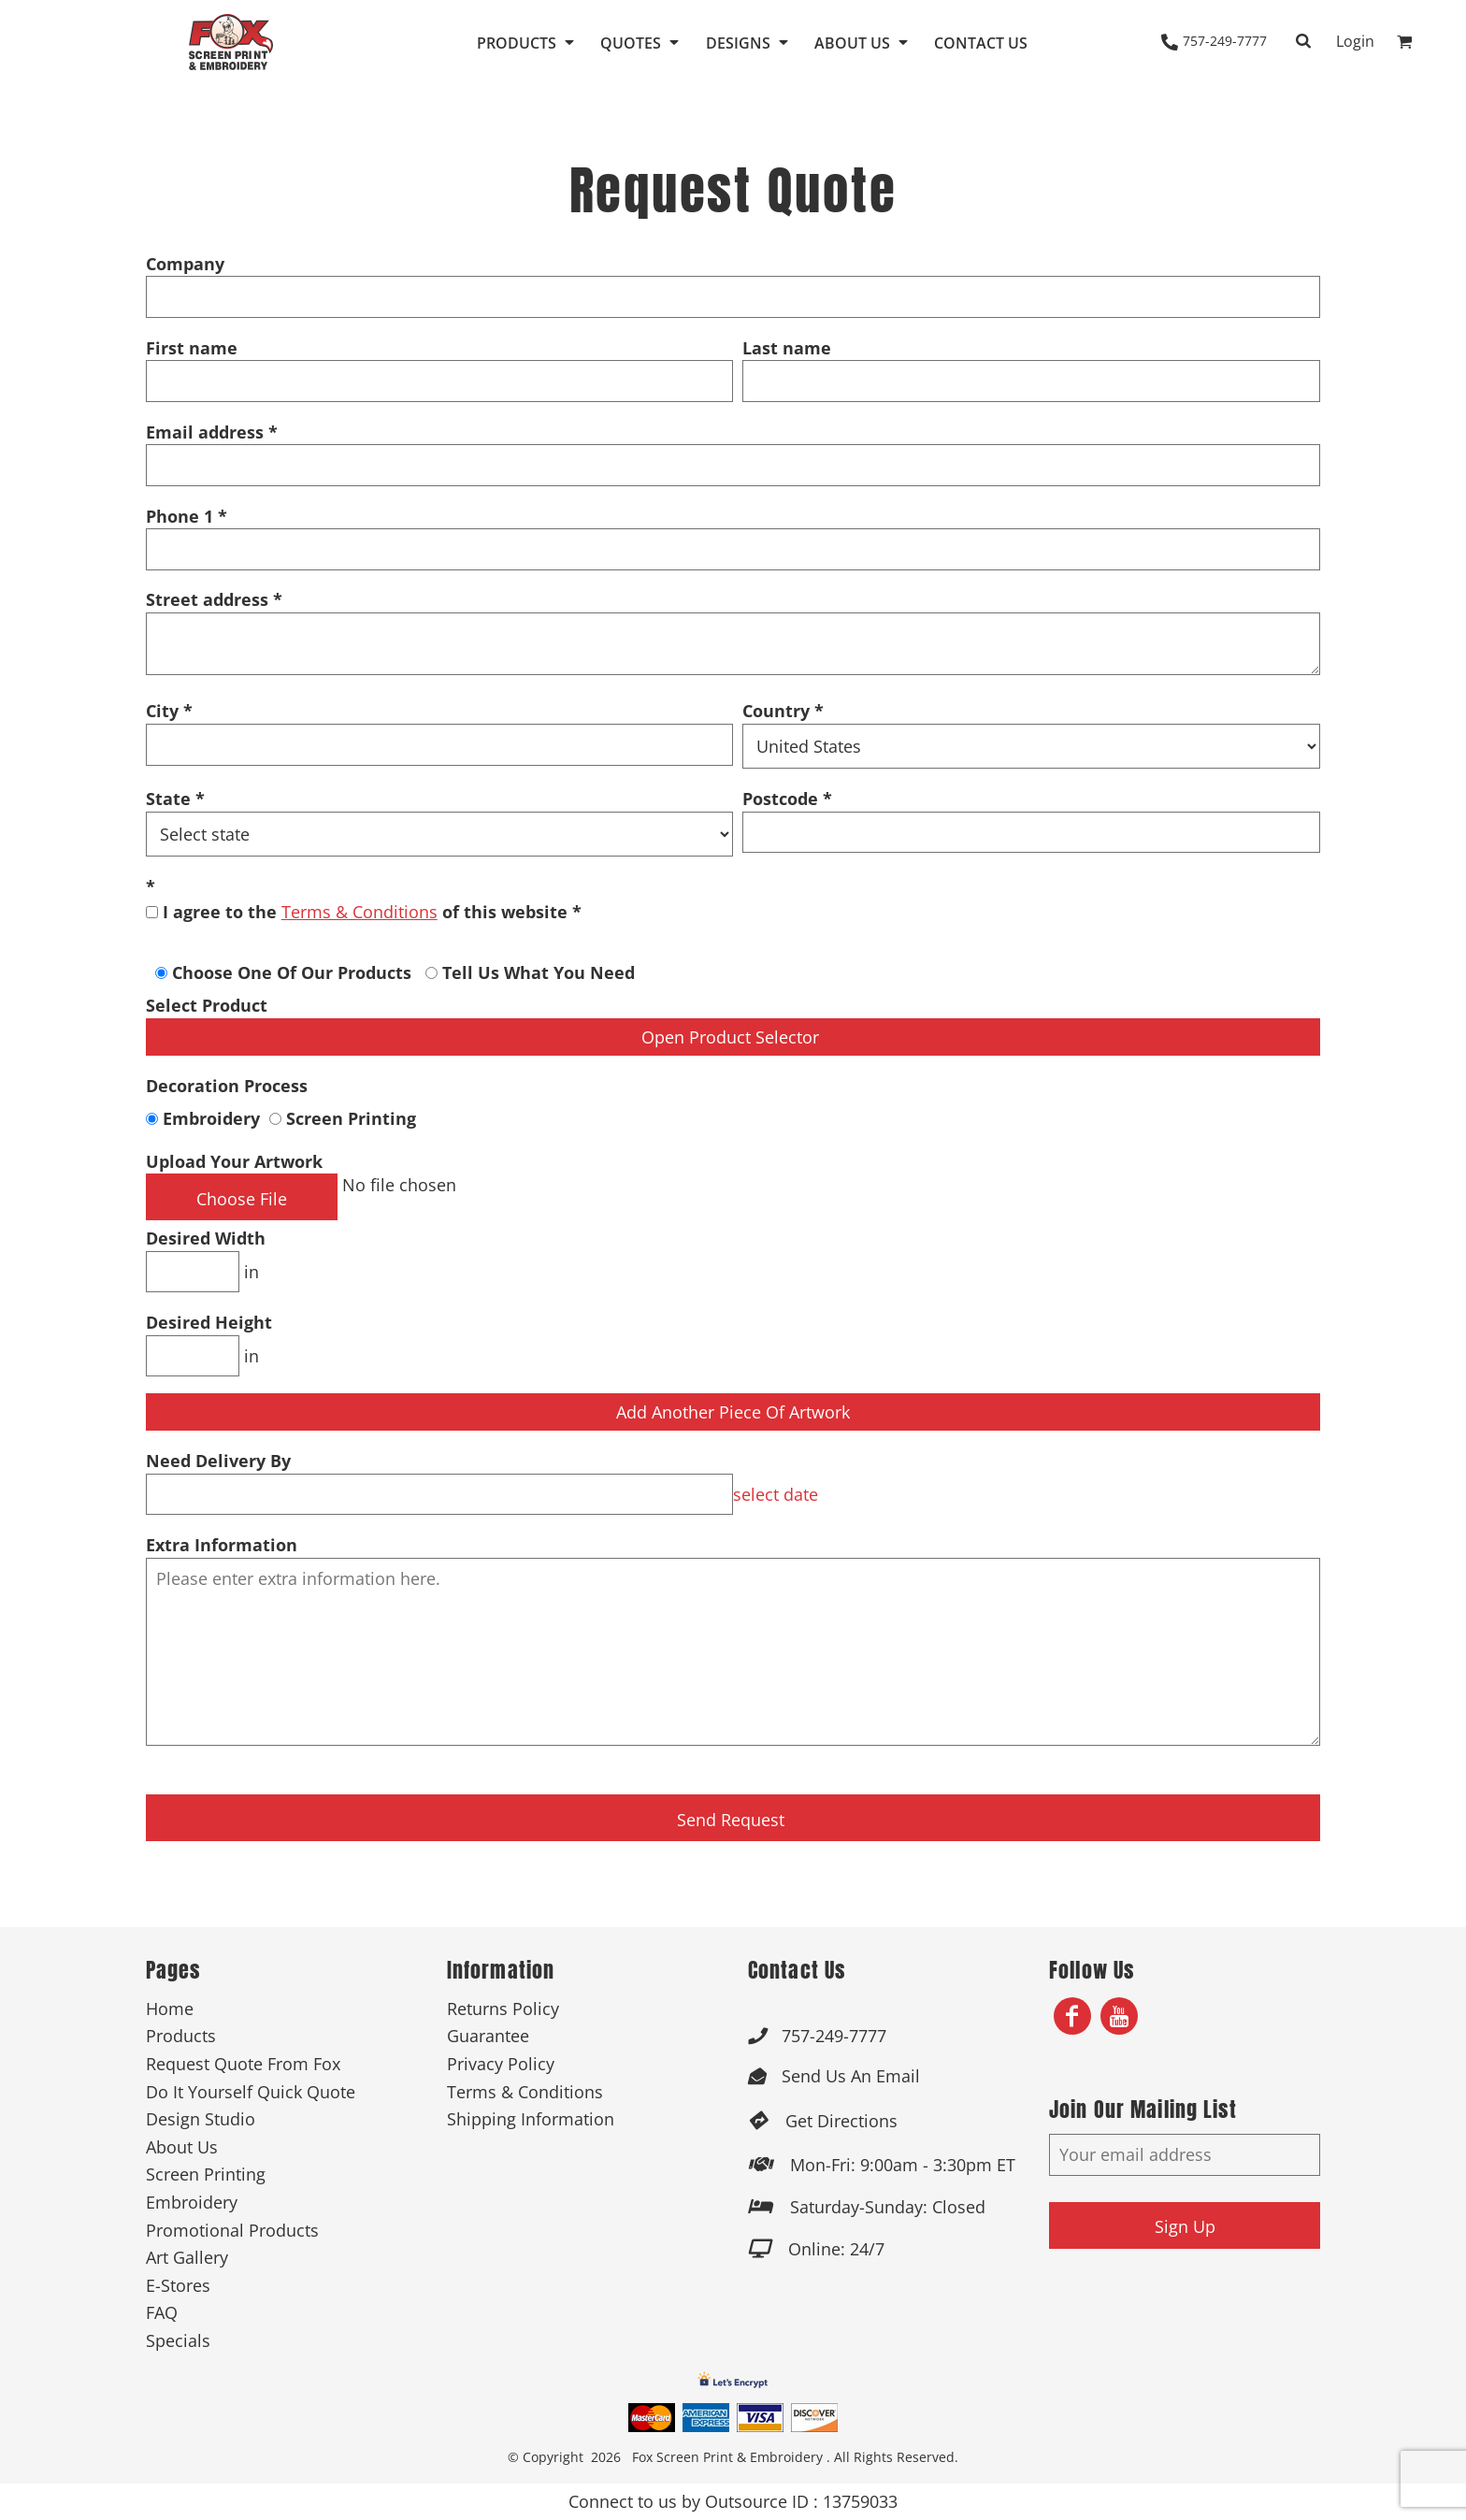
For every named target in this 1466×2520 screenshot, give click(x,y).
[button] (527, 41)
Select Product (206, 1005)
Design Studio (200, 2119)
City (162, 710)
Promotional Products (232, 2230)
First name (191, 348)
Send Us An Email (851, 2076)
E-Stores (178, 2285)
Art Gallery (187, 2257)
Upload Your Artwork (234, 1161)
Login (1355, 41)
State (168, 798)
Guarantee (488, 2035)
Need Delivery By (218, 1460)
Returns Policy (503, 2008)
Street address (207, 599)
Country (776, 710)
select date (775, 1494)
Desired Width (206, 1238)
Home (170, 2008)
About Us (182, 2147)
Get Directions (841, 2121)
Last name (786, 348)
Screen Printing (342, 1118)
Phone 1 (179, 516)
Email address (205, 432)
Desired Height (209, 1322)
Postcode (780, 798)
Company (185, 263)
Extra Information (221, 1545)
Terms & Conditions (359, 911)
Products (181, 2035)
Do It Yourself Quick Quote (250, 2092)
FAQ (162, 2312)
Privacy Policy (500, 2063)
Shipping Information (530, 2119)
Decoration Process (227, 1085)
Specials (178, 2340)
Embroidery (205, 1118)
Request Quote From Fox (243, 2063)
